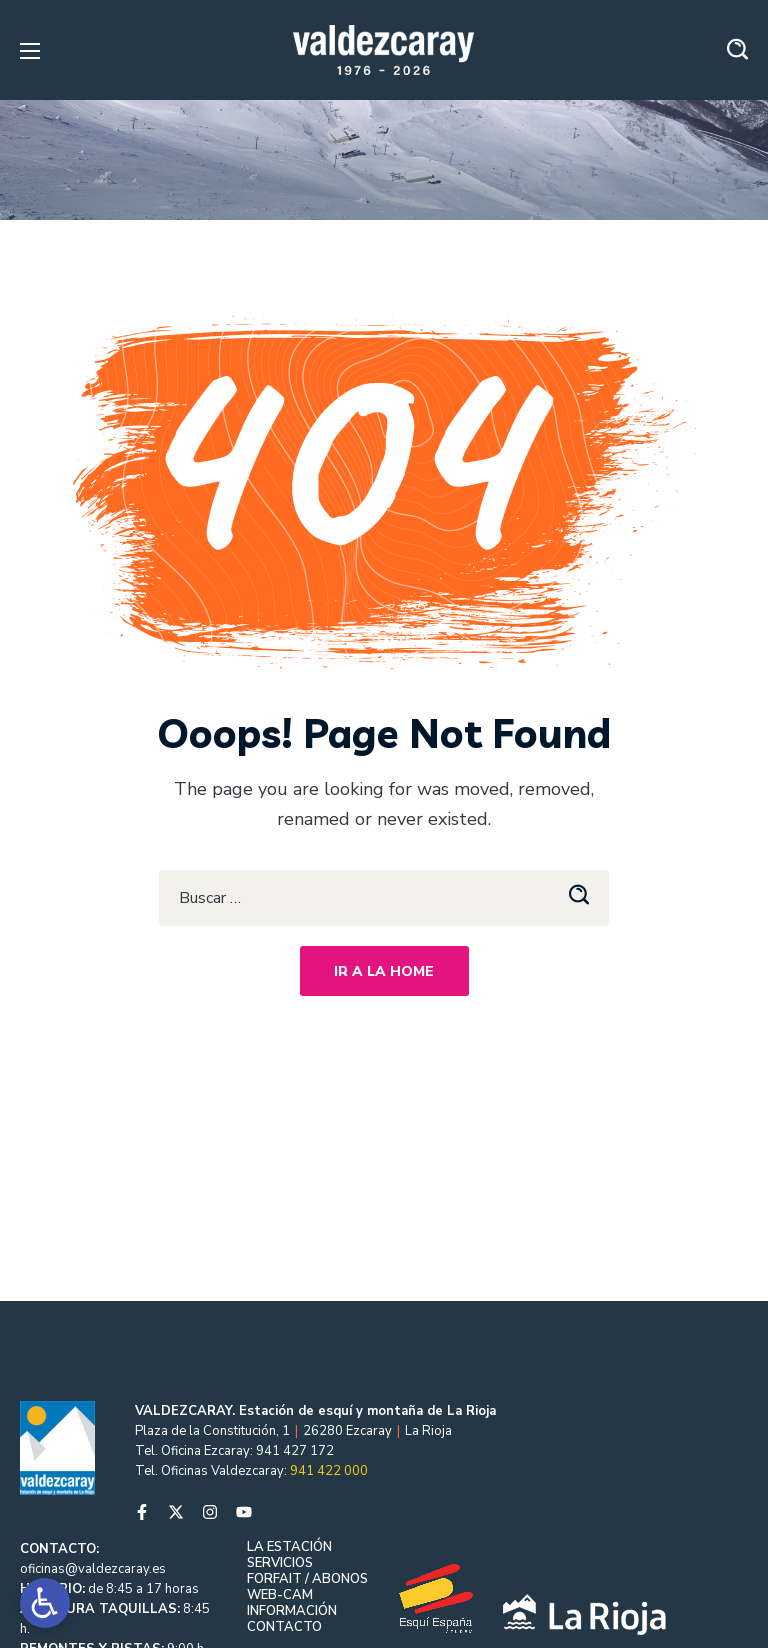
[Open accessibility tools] (45, 1603)
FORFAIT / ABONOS (307, 1579)
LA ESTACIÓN (289, 1547)
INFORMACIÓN (292, 1611)
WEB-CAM (280, 1595)
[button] (737, 50)
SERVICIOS (280, 1563)
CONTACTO (284, 1627)
